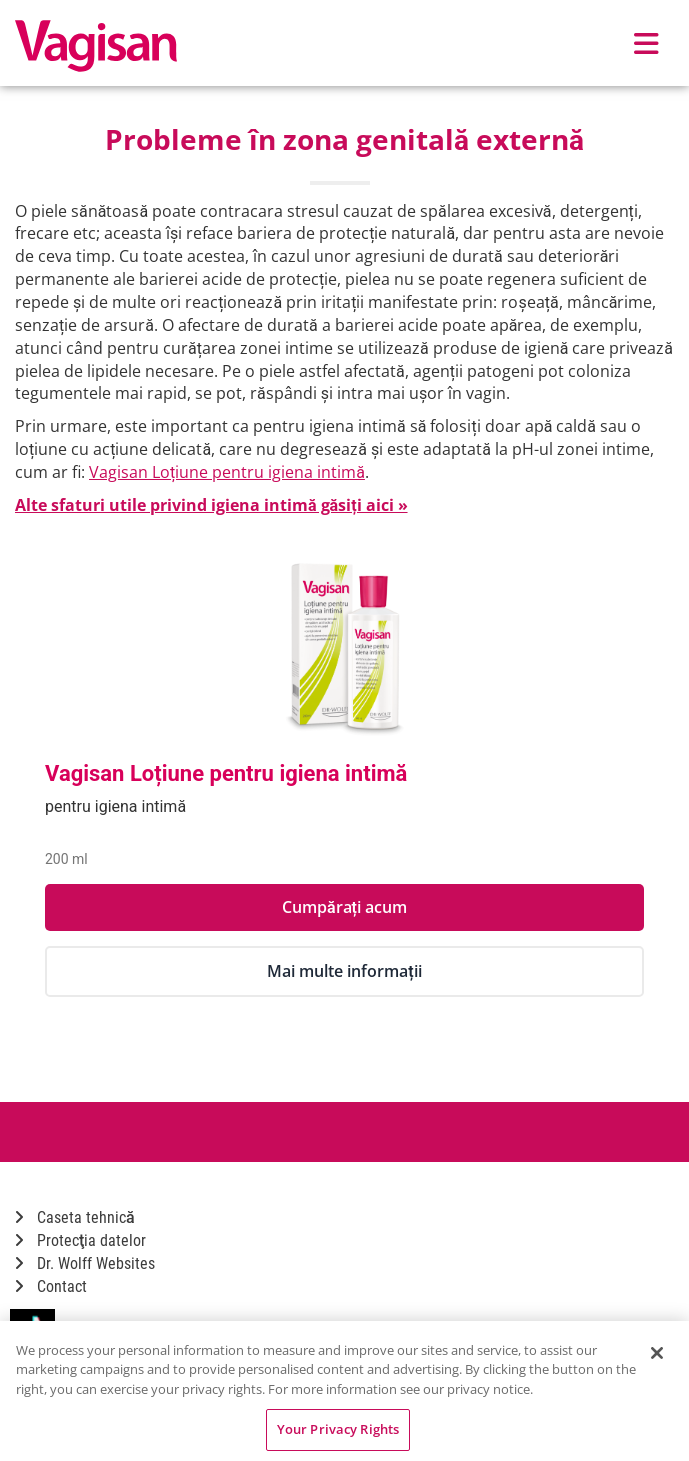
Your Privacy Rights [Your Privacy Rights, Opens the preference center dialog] (338, 1429)
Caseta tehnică (75, 1217)
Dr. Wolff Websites (85, 1263)
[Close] (657, 1353)
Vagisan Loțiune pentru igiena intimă (227, 472)
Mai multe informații (344, 971)
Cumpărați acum (344, 907)
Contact (51, 1286)
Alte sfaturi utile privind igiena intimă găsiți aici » (211, 505)
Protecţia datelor (80, 1240)
